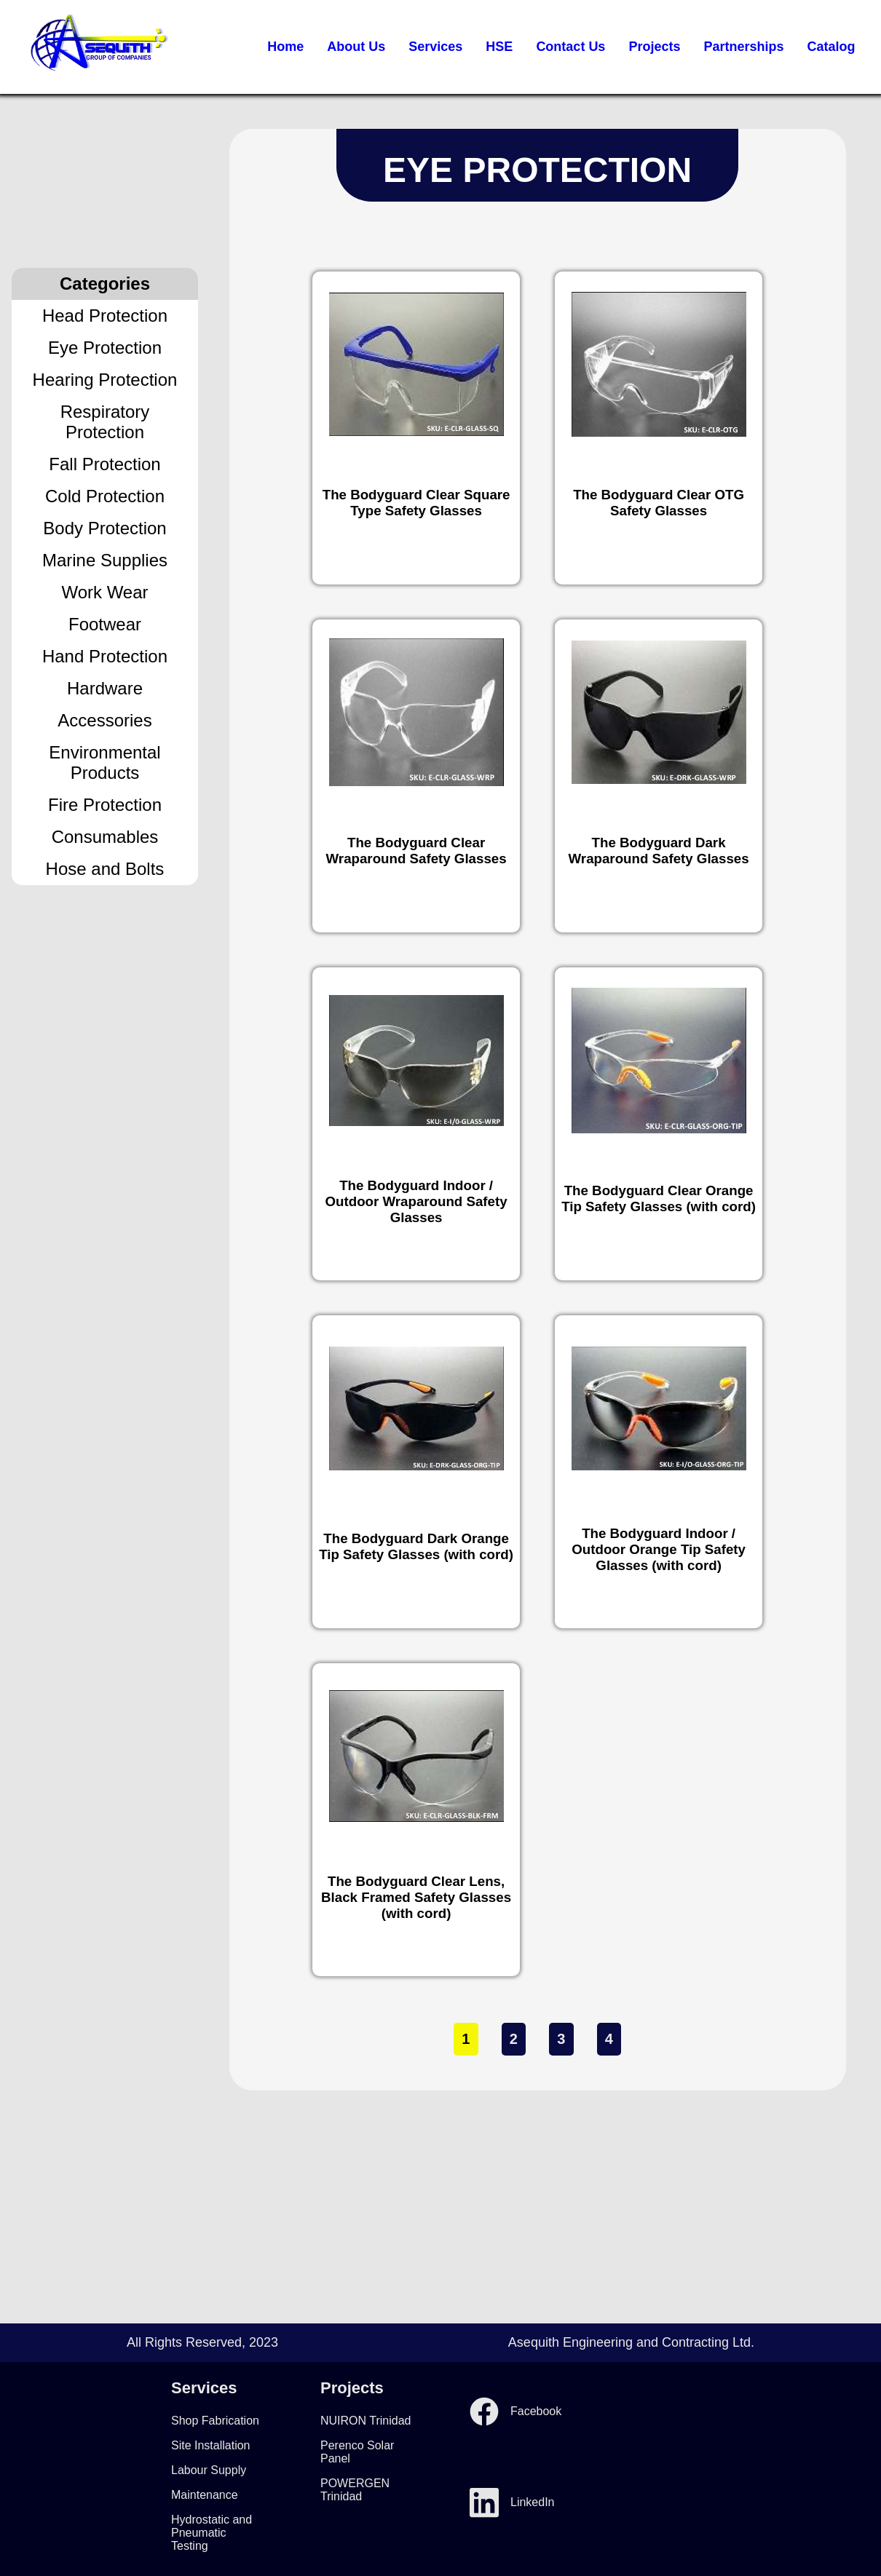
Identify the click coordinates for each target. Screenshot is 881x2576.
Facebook (515, 2411)
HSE (499, 46)
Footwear (104, 624)
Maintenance (204, 2495)
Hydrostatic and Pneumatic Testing (211, 2532)
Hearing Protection (105, 379)
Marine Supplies (104, 560)
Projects (654, 46)
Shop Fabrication (215, 2420)
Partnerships (743, 46)
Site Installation (210, 2445)
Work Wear (104, 592)
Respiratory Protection (105, 422)
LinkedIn (512, 2502)
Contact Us (570, 46)
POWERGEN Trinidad (355, 2489)
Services (435, 46)
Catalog (831, 46)
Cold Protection (105, 496)
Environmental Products (104, 762)
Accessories (104, 720)
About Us (356, 46)
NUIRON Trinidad (365, 2420)
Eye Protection (105, 347)
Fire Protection (105, 805)
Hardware (105, 688)
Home (285, 46)
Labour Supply (208, 2470)
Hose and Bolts (105, 869)
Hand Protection (104, 656)
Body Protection (104, 528)
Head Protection (104, 315)
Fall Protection (104, 464)
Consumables (105, 837)
